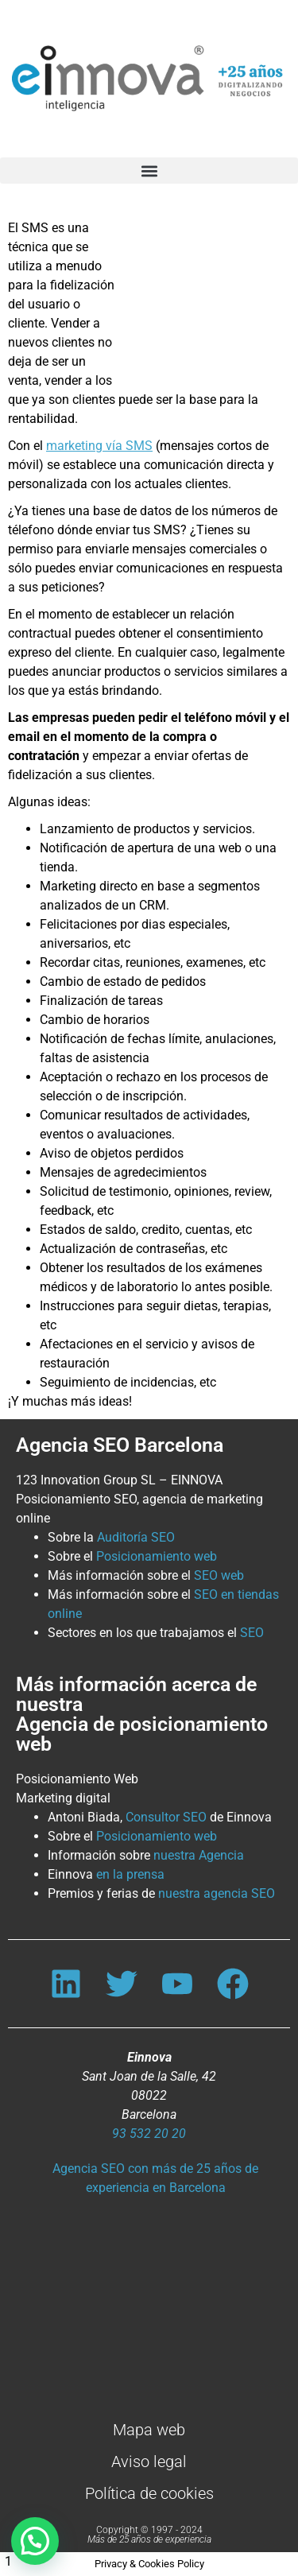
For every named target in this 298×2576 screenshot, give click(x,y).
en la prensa (130, 1874)
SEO (252, 1632)
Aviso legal (149, 2461)
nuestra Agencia (198, 1855)
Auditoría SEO (136, 1537)
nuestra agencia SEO (216, 1893)
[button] (149, 170)
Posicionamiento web (156, 1556)
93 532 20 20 (149, 2133)
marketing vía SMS (99, 445)
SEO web (219, 1575)
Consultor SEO (166, 1817)
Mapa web (149, 2429)
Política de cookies (149, 2493)
